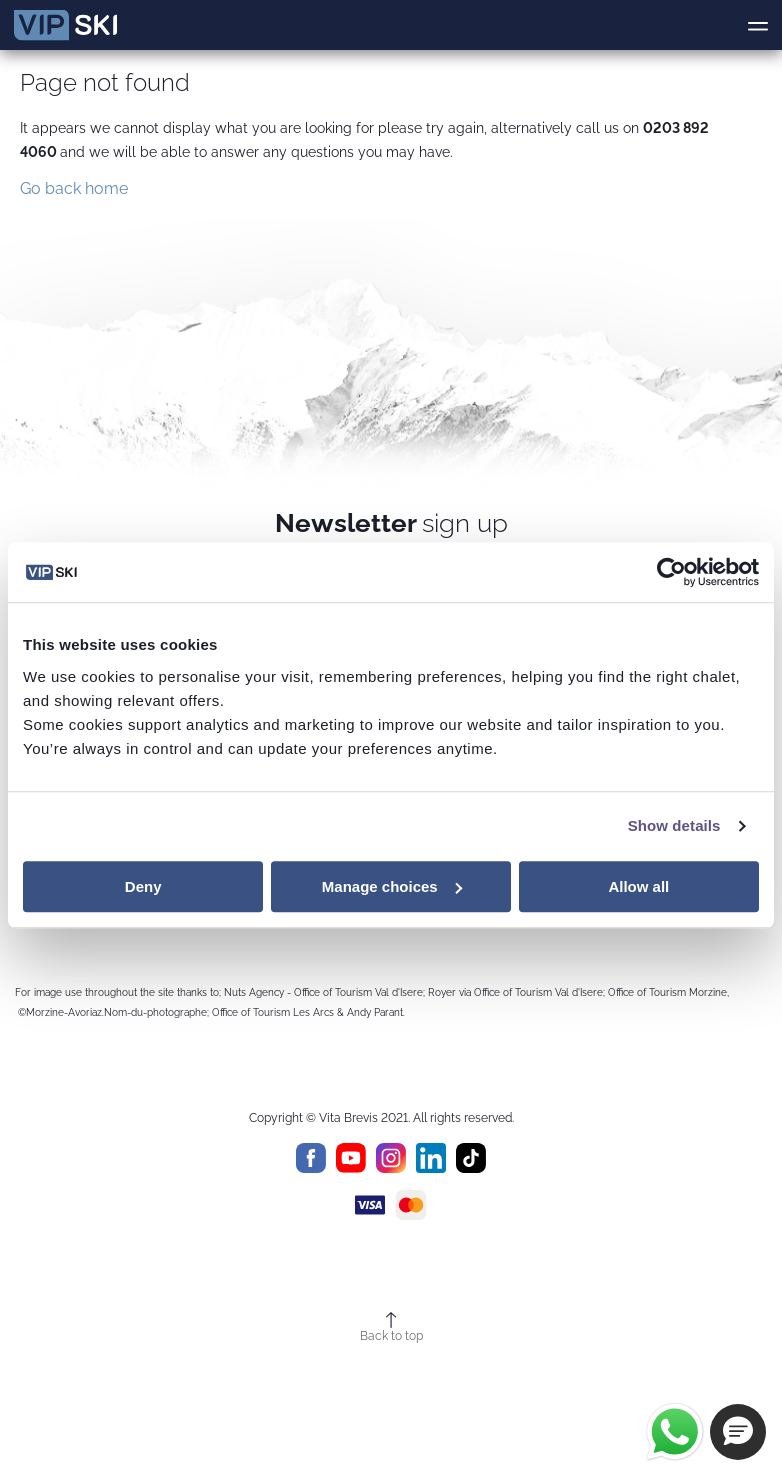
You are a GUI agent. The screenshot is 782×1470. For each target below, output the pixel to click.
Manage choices (392, 886)
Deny (143, 886)
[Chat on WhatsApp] (675, 1432)
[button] (738, 1432)
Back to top (391, 1336)
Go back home (74, 188)
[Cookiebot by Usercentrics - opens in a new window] (671, 572)
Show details (674, 825)
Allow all (638, 886)
